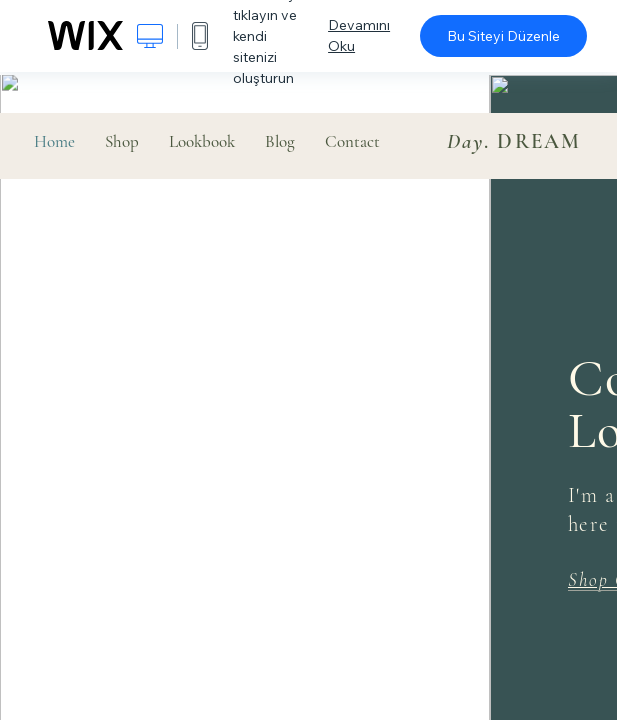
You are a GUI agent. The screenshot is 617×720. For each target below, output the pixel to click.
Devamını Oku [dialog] (359, 35)
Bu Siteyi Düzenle (503, 36)
